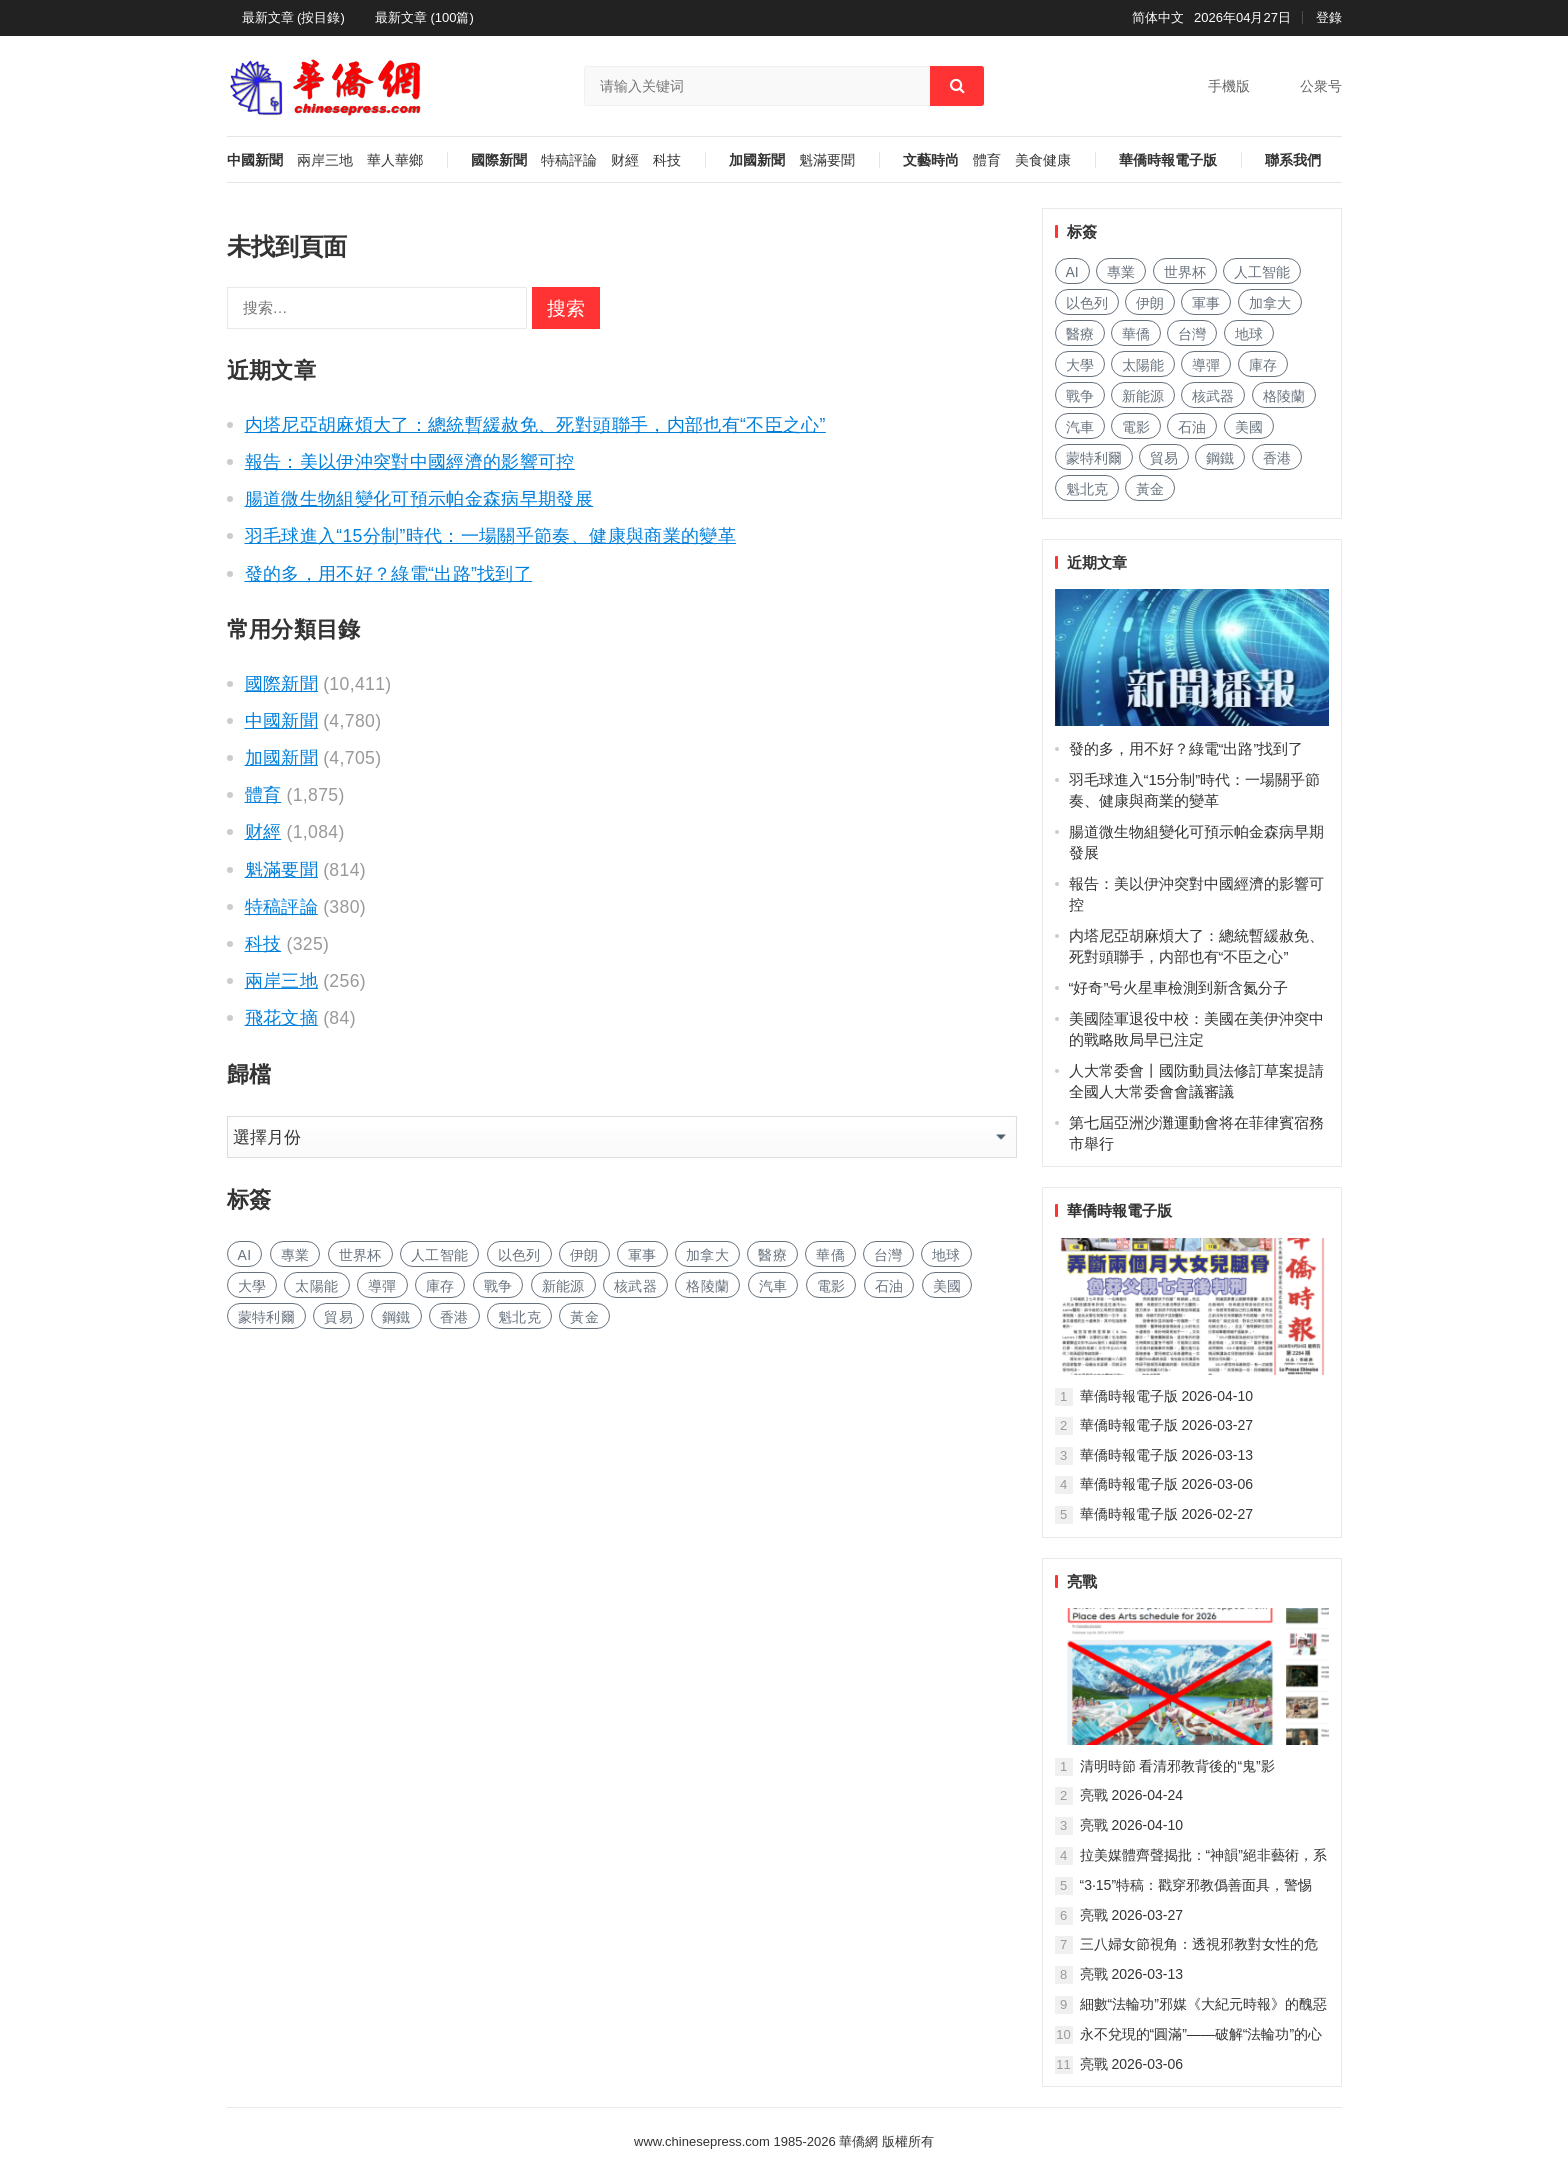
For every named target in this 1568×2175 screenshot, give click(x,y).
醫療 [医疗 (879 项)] (772, 1255)
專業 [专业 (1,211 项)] (295, 1255)
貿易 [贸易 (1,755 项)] (338, 1317)
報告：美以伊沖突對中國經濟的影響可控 (410, 462)
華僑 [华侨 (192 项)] (830, 1255)
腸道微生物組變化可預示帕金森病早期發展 (419, 499)
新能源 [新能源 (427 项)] (563, 1286)
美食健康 (1043, 160)
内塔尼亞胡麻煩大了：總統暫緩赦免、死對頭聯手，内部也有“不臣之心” (535, 425)
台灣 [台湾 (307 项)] (888, 1255)
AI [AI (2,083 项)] (245, 1255)
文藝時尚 (931, 160)
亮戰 (1082, 1581)
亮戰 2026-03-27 (1132, 1915)
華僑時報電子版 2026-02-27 (1167, 1514)
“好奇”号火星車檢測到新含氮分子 (1179, 987)
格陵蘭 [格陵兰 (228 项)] (707, 1286)
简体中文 (1158, 17)
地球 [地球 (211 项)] (946, 1255)
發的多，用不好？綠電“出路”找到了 (389, 574)
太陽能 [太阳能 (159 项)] (316, 1286)
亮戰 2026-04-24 (1132, 1795)
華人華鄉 (395, 160)
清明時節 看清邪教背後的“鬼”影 (1177, 1766)
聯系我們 (1293, 160)
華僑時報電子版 (1168, 160)
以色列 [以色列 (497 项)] (519, 1255)
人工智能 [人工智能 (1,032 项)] (439, 1255)
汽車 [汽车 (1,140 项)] (773, 1286)
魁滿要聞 (827, 160)
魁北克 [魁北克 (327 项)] (519, 1317)
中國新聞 (255, 160)
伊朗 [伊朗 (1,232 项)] (584, 1255)
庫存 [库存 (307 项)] (440, 1286)
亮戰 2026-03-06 (1132, 2064)
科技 (667, 160)
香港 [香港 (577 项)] (454, 1317)
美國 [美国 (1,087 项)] (947, 1286)
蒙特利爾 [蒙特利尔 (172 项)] (266, 1317)
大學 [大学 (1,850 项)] (252, 1286)
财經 (625, 160)
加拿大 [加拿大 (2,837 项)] (707, 1255)
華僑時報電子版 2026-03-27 (1167, 1425)
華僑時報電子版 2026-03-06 (1167, 1484)
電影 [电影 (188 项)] (831, 1286)
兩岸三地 (325, 160)
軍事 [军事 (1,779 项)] (642, 1255)
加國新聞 (757, 160)
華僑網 (857, 2141)
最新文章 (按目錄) (293, 17)
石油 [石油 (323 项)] (889, 1286)
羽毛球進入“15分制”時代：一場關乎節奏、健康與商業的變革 (491, 536)
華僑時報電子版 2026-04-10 (1167, 1396)
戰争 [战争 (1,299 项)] (498, 1286)
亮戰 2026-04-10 (1132, 1825)
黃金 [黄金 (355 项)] (584, 1317)
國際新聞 (499, 160)
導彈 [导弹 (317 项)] (382, 1286)
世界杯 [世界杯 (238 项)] (360, 1255)
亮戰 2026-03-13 (1132, 1974)
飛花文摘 (281, 1018)
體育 (987, 160)
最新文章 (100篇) (424, 17)
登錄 (1329, 17)
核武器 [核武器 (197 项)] (635, 1286)
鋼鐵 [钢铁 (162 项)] (396, 1317)
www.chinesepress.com (702, 2141)
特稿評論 (569, 160)
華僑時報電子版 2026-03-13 (1167, 1455)
